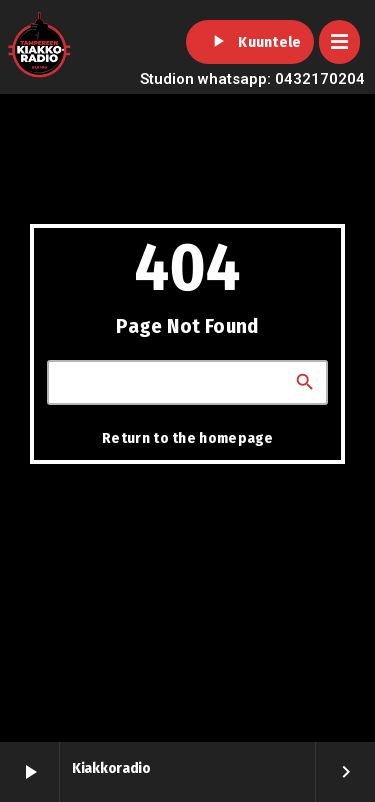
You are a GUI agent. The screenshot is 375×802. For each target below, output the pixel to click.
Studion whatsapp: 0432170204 (252, 79)
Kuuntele (249, 41)
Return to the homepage (188, 438)
